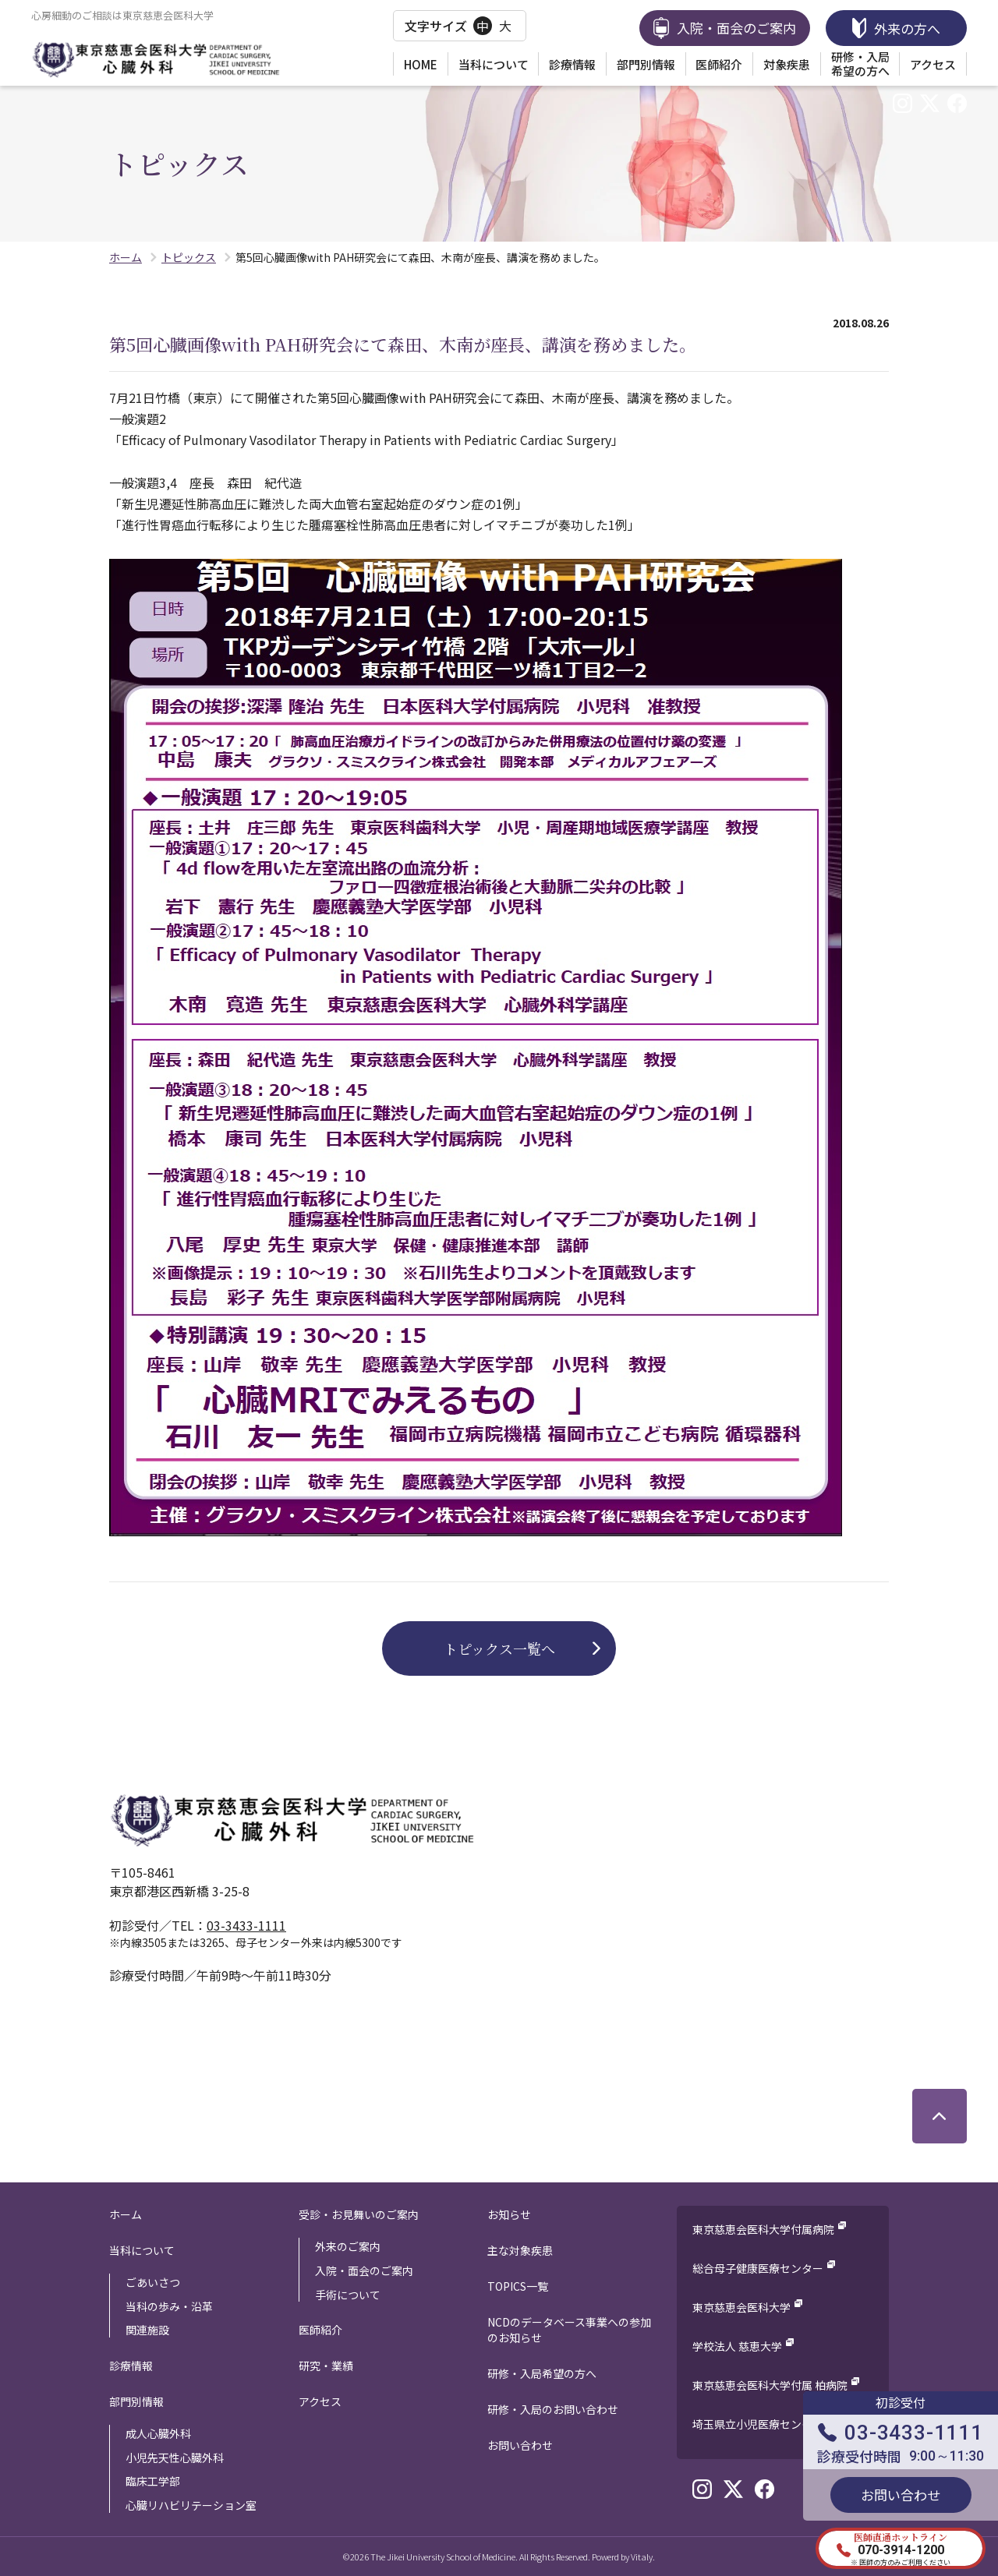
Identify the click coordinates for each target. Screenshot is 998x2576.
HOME (420, 64)
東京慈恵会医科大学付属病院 (763, 2229)
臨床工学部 (153, 2481)
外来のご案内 (347, 2246)
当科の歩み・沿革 (169, 2306)
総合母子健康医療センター (757, 2268)
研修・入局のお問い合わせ (552, 2409)
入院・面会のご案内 (364, 2270)
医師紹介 (718, 64)
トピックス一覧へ (499, 1648)
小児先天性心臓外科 (175, 2457)
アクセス (933, 64)
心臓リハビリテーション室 (191, 2505)
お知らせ (509, 2214)
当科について (493, 64)
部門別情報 (646, 64)
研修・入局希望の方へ (860, 64)
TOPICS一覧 (517, 2286)
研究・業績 (326, 2365)
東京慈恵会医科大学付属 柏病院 (770, 2385)
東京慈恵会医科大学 (741, 2307)
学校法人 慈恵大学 (737, 2346)
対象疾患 (786, 64)
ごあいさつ (153, 2282)
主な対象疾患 (520, 2250)
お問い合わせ (520, 2445)
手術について (347, 2294)
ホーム (125, 2214)
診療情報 (572, 64)
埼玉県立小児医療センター (757, 2424)
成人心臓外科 (158, 2433)
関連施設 (147, 2329)
